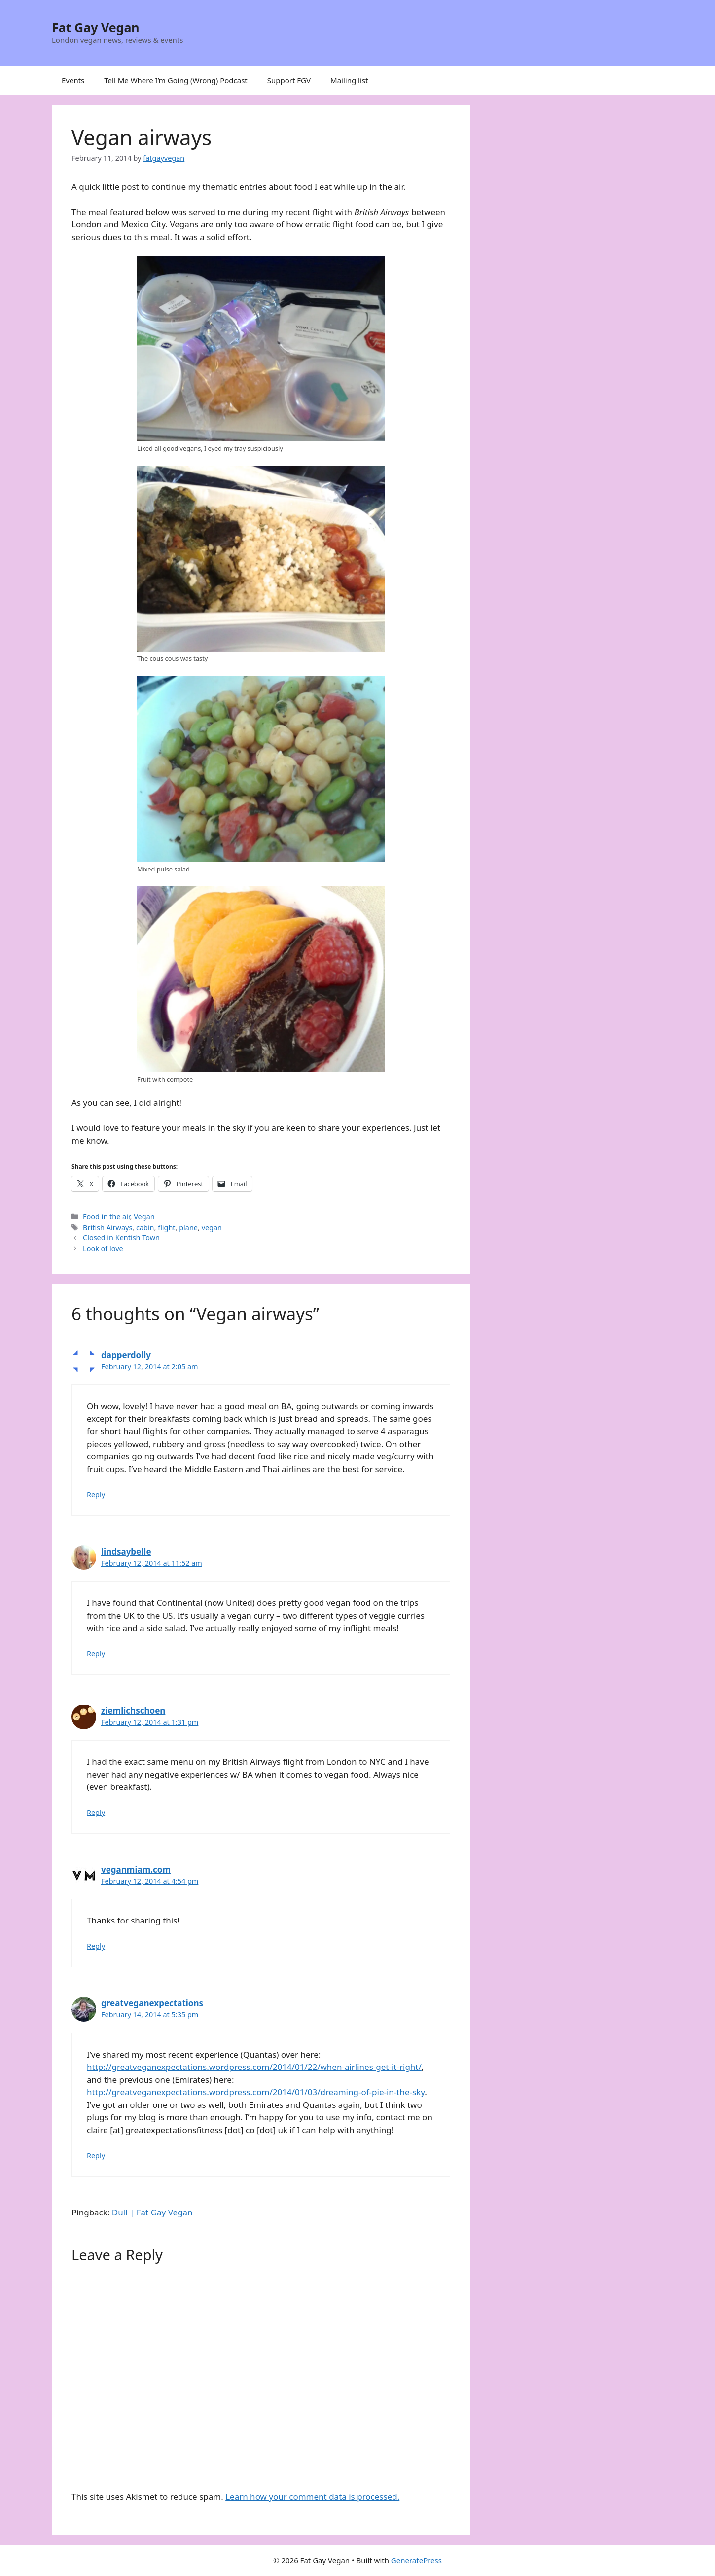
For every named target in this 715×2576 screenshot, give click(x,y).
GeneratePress (416, 2560)
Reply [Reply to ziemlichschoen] (96, 1812)
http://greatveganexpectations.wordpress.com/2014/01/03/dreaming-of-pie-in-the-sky (256, 2092)
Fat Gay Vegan (96, 27)
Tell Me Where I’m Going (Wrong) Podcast (176, 80)
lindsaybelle (126, 1551)
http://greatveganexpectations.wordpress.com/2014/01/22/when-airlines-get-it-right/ (254, 2066)
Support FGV (289, 80)
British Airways (107, 1227)
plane (188, 1227)
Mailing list (349, 80)
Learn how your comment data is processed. (312, 2496)
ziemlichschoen (133, 1710)
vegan (212, 1227)
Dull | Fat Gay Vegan (152, 2212)
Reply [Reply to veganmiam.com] (96, 1946)
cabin (145, 1227)
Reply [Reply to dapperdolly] (96, 1494)
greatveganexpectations (152, 2003)
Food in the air (106, 1216)
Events (73, 80)
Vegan (144, 1216)
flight (166, 1227)
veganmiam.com (136, 1869)
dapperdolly (126, 1355)
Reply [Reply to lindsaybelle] (96, 1653)
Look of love (103, 1248)
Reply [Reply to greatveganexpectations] (96, 2155)
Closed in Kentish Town (121, 1237)
